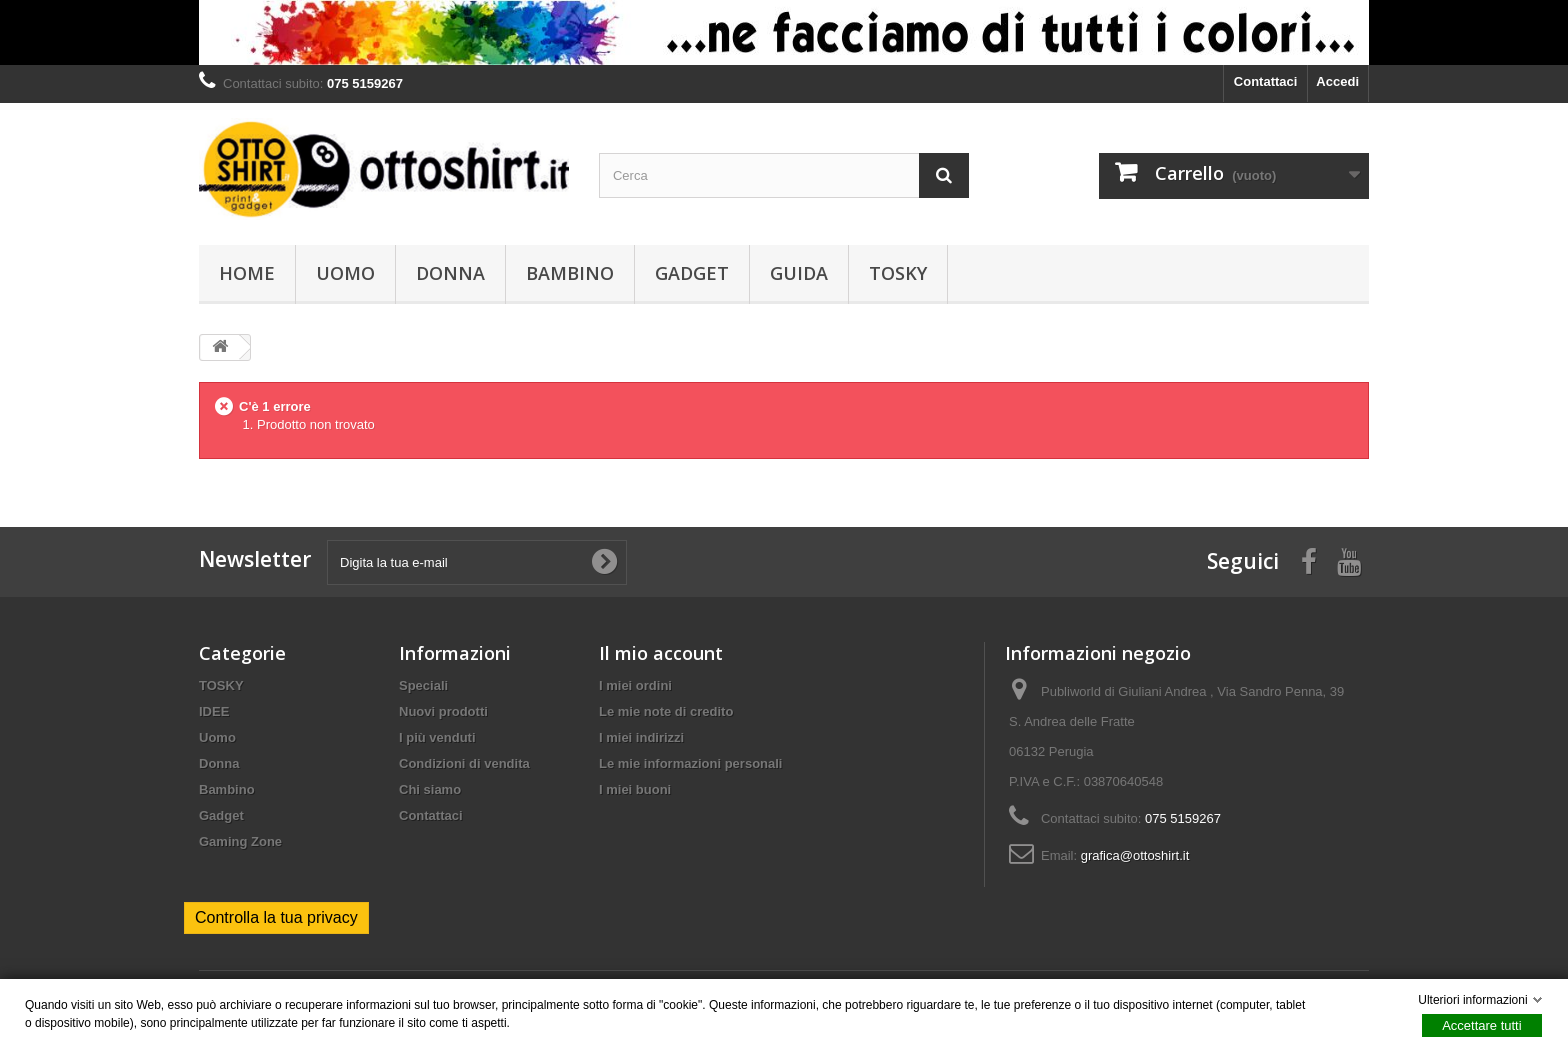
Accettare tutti (1481, 1025)
